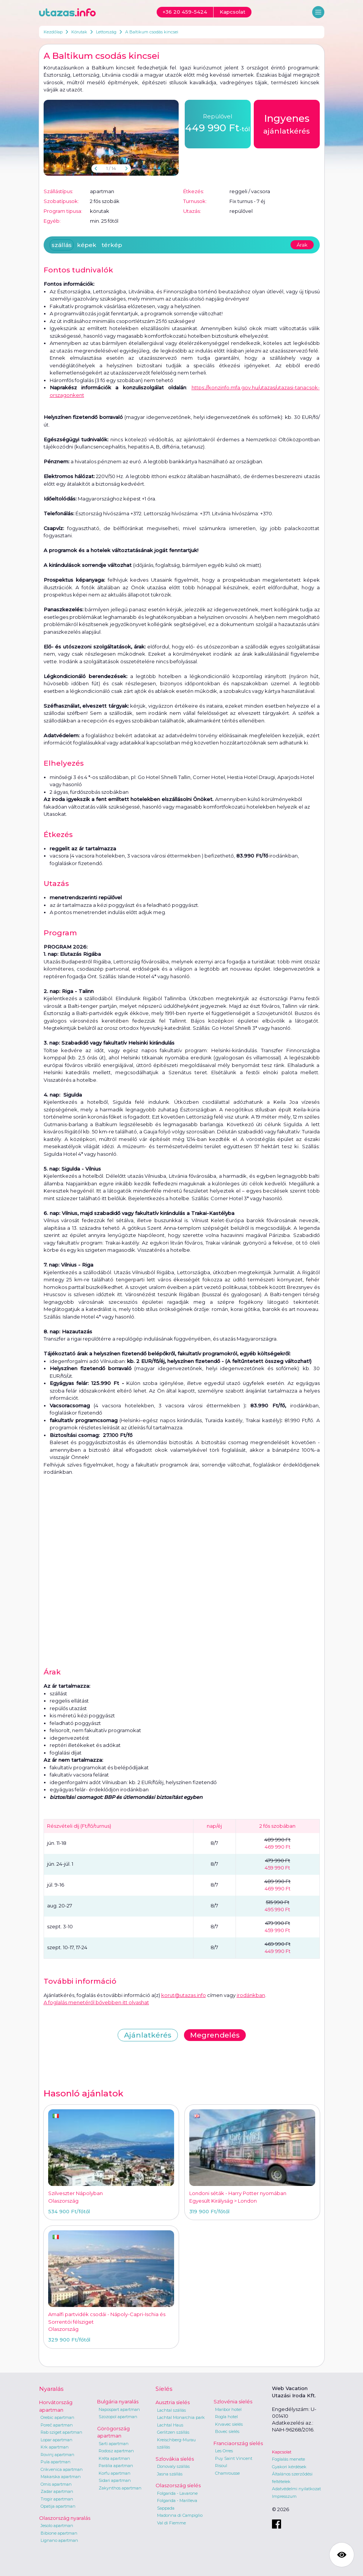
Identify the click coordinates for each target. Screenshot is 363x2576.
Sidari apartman (115, 2480)
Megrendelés (215, 2035)
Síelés (164, 2388)
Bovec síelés (227, 2431)
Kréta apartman (114, 2458)
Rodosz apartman (116, 2450)
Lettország (106, 32)
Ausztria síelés (173, 2402)
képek (86, 245)
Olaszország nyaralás (64, 2518)
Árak (302, 245)
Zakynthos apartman (120, 2488)
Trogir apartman (57, 2499)
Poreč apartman (57, 2425)
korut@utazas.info (183, 1995)
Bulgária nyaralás (117, 2401)
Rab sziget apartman (61, 2432)
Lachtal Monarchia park (181, 2417)
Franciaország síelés (238, 2443)
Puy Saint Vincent (233, 2458)
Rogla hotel (226, 2416)
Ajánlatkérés (147, 2035)
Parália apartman (116, 2465)
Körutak (79, 32)
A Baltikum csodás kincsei (151, 32)
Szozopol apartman (118, 2416)
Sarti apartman (114, 2443)
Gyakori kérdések (289, 2466)
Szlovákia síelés (175, 2459)
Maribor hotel (228, 2409)
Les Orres (224, 2450)
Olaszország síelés (178, 2485)
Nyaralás (51, 2388)
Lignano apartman (59, 2540)
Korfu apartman (114, 2473)
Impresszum (284, 2496)
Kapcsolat (281, 2452)
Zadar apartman (57, 2491)
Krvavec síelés (229, 2424)
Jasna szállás (169, 2474)
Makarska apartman (61, 2476)
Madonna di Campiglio (180, 2515)
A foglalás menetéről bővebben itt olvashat (96, 2002)
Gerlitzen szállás (173, 2432)
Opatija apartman (58, 2506)
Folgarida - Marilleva (177, 2500)
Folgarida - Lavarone (177, 2493)
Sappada (165, 2508)
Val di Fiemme (171, 2523)
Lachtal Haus (170, 2425)
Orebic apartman (57, 2417)
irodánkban (251, 1995)
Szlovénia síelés (233, 2401)
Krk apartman (55, 2447)
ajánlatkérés (286, 123)
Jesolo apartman (57, 2525)
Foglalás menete (288, 2459)
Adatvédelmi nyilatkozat (296, 2488)
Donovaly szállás (173, 2466)
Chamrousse (227, 2473)
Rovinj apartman (57, 2454)
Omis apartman (56, 2484)
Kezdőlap (53, 32)
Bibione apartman (59, 2533)
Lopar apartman (56, 2439)
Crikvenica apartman (62, 2469)
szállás (62, 245)
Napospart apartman (119, 2409)
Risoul (221, 2465)
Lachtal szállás (171, 2410)
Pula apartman (56, 2461)
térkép (112, 245)
